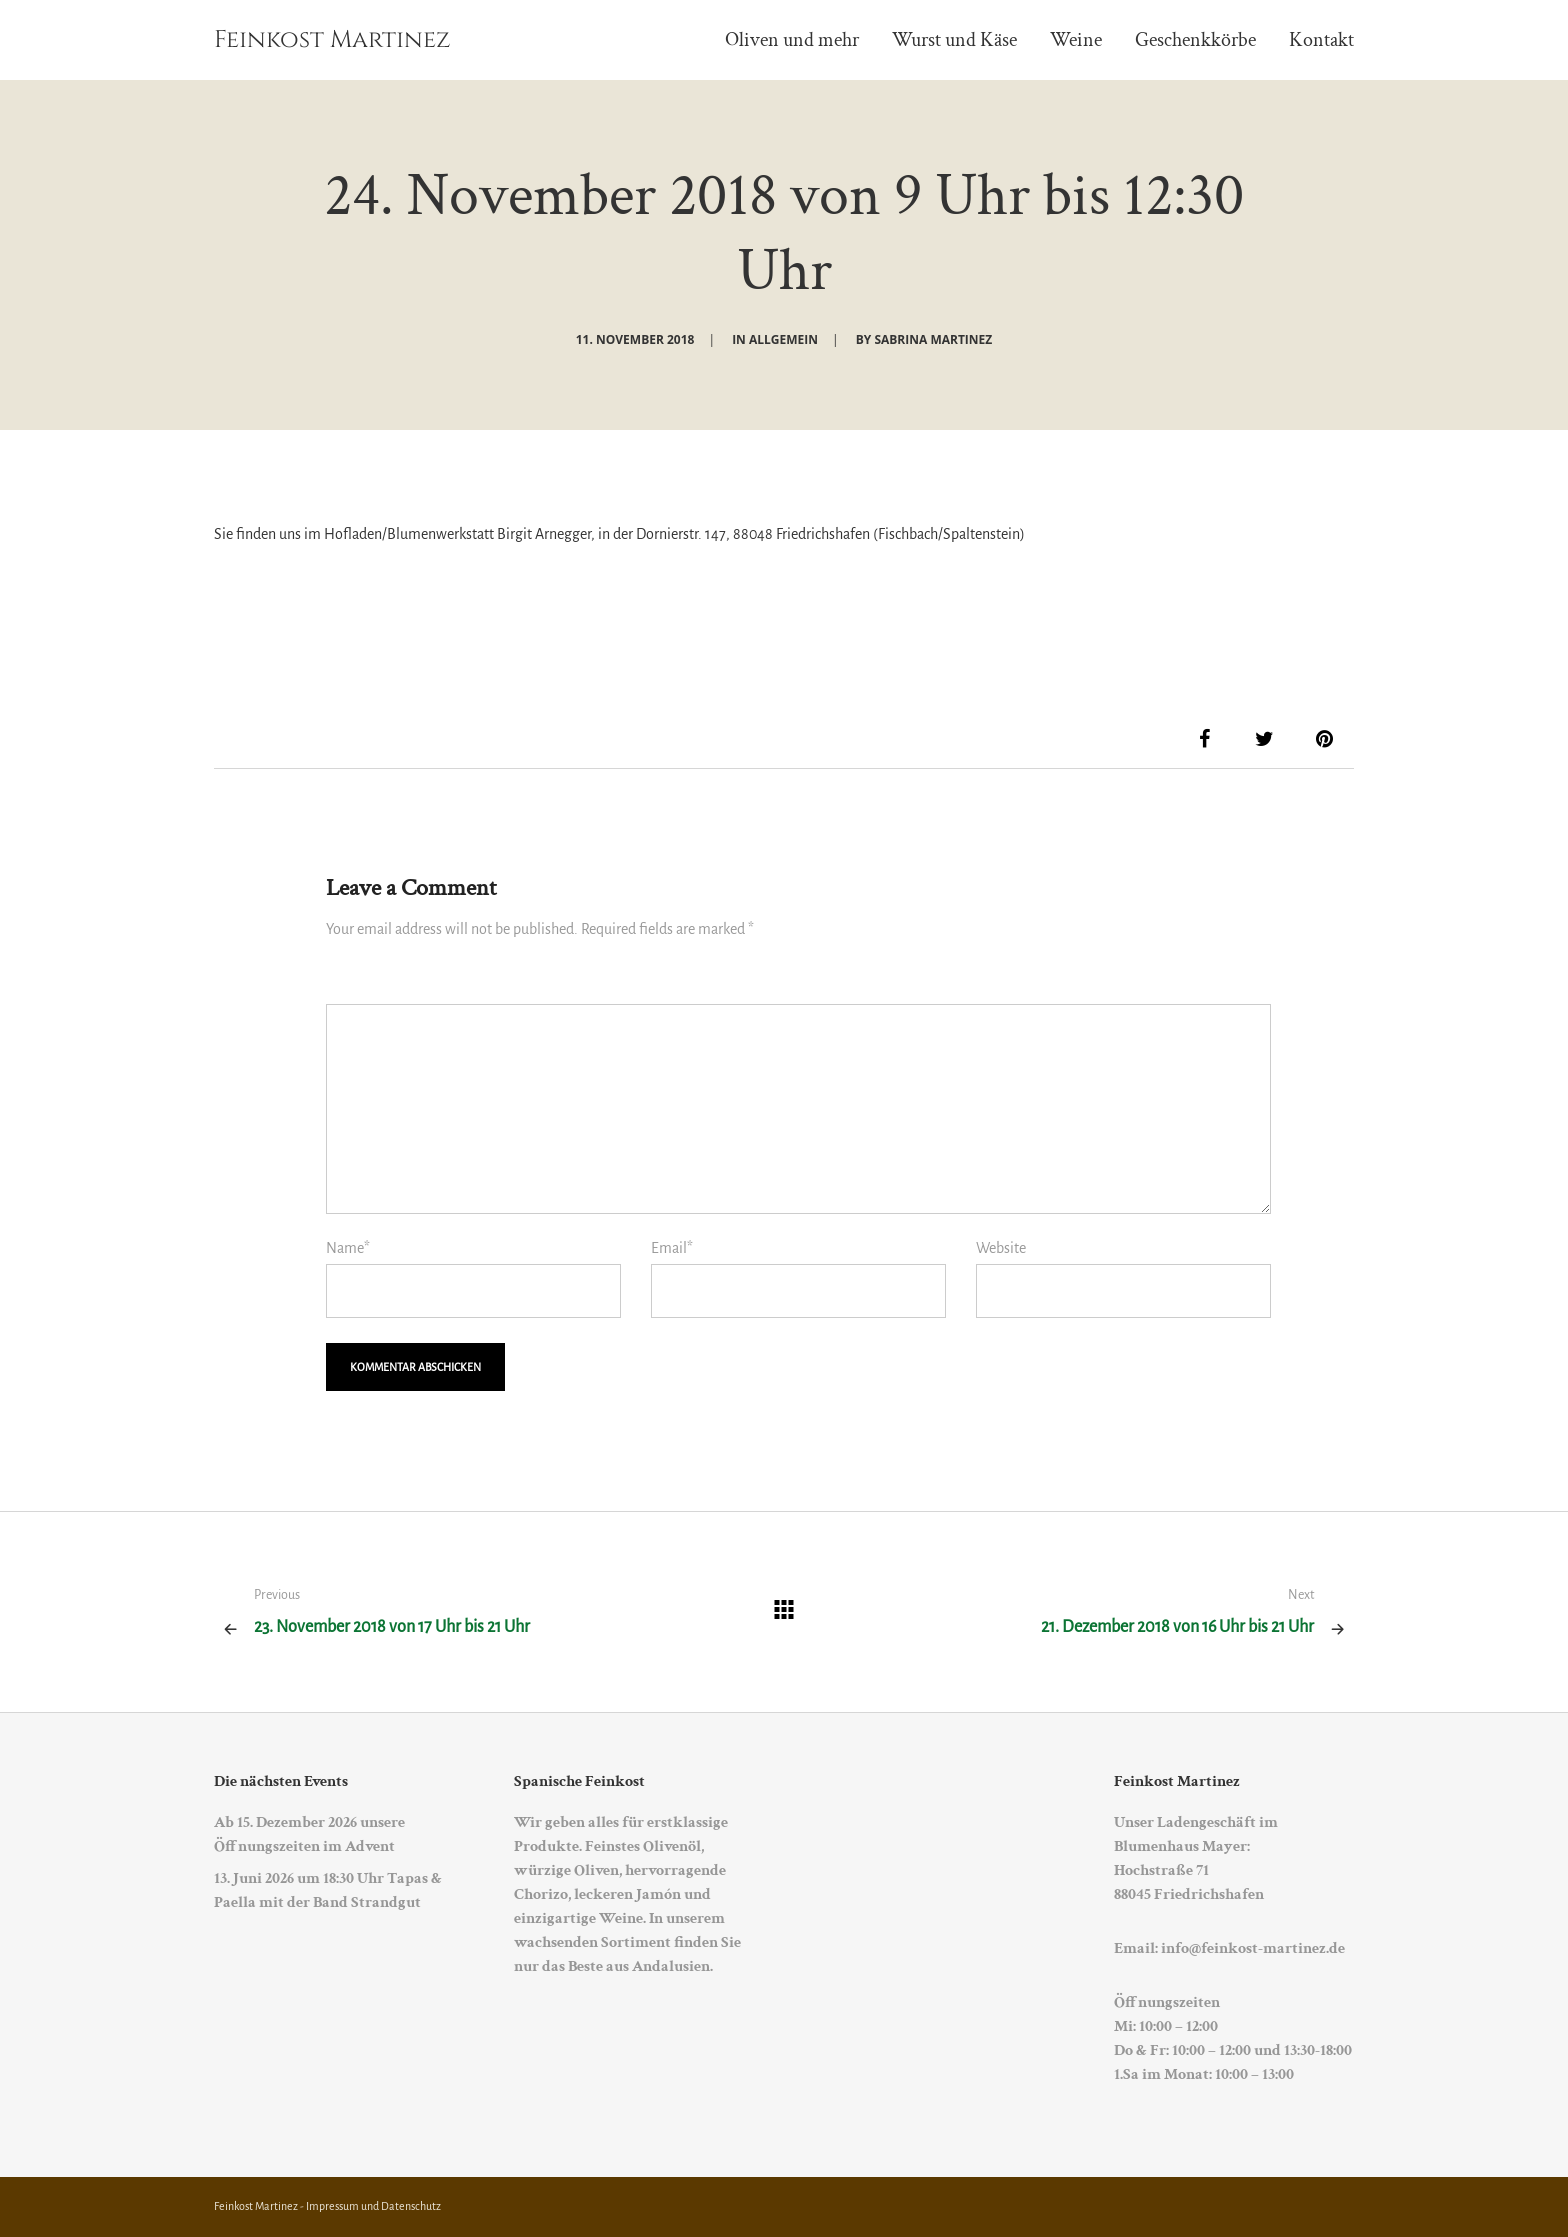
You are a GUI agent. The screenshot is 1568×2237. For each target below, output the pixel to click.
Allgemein (783, 339)
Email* (672, 1248)
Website (1001, 1248)
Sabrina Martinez (933, 339)
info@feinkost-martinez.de (1253, 1948)
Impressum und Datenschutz (373, 2206)
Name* (348, 1248)
